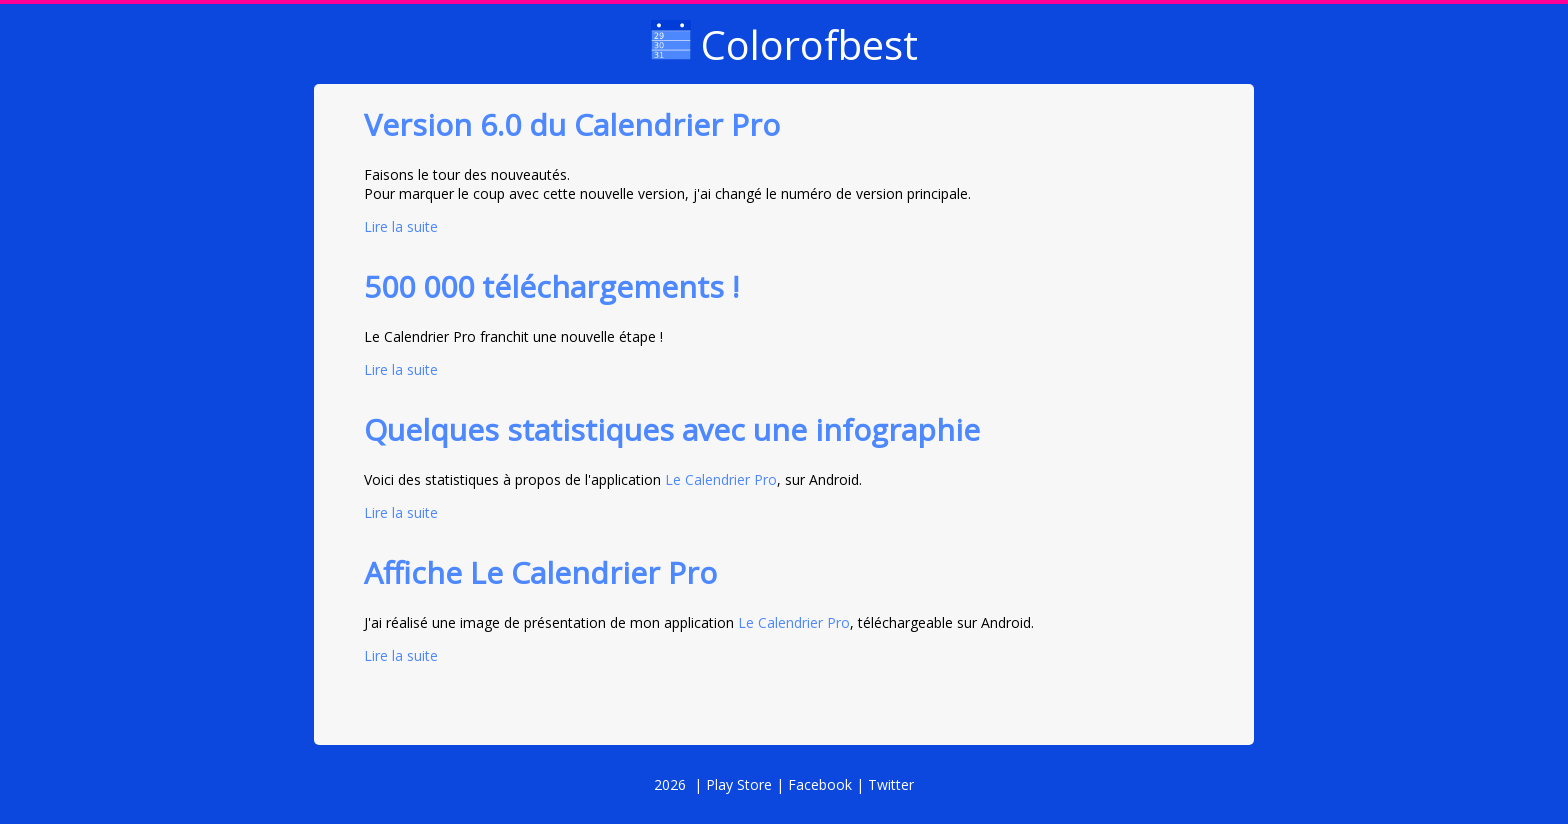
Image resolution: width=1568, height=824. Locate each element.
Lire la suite (401, 226)
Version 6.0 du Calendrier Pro (572, 124)
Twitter (891, 784)
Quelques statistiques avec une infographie (672, 429)
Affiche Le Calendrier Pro (540, 572)
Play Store (739, 784)
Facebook (820, 784)
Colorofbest (784, 44)
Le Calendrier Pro (721, 479)
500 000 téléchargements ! (551, 286)
